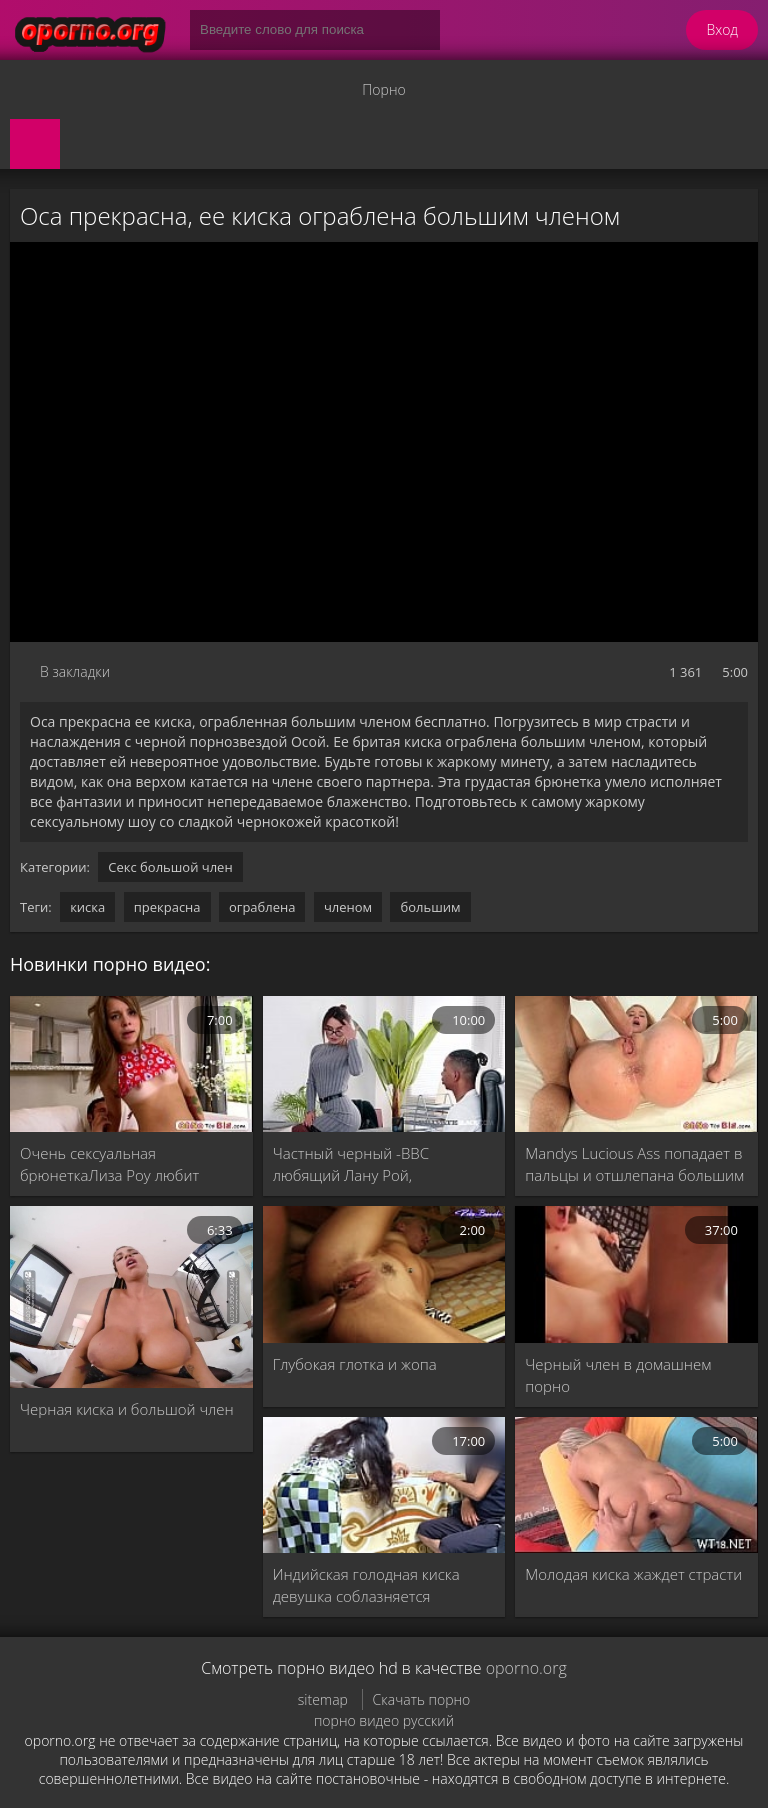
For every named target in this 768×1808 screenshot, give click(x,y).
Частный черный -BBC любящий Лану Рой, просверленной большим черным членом (364, 1164)
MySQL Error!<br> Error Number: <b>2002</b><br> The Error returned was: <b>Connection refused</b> (384, 442)
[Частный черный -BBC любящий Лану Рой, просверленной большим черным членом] (384, 1064)
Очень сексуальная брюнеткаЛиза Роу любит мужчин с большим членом (116, 1164)
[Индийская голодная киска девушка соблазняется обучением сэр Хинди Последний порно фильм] (384, 1485)
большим (430, 907)
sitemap (323, 1699)
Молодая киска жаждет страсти (633, 1574)
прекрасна (167, 907)
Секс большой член (170, 867)
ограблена (262, 907)
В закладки (75, 671)
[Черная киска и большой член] (131, 1297)
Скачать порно (422, 1699)
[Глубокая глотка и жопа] (384, 1274)
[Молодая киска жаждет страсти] (636, 1485)
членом (348, 907)
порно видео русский (384, 1720)
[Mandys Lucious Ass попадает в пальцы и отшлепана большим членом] (636, 1064)
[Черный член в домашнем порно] (636, 1274)
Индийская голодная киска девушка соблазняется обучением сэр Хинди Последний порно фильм (366, 1585)
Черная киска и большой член (127, 1409)
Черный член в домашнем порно (618, 1375)
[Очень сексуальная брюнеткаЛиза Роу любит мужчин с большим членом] (131, 1064)
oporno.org (526, 1668)
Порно (383, 89)
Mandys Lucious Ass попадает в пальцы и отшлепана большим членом (634, 1164)
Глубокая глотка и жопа (355, 1364)
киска (87, 907)
